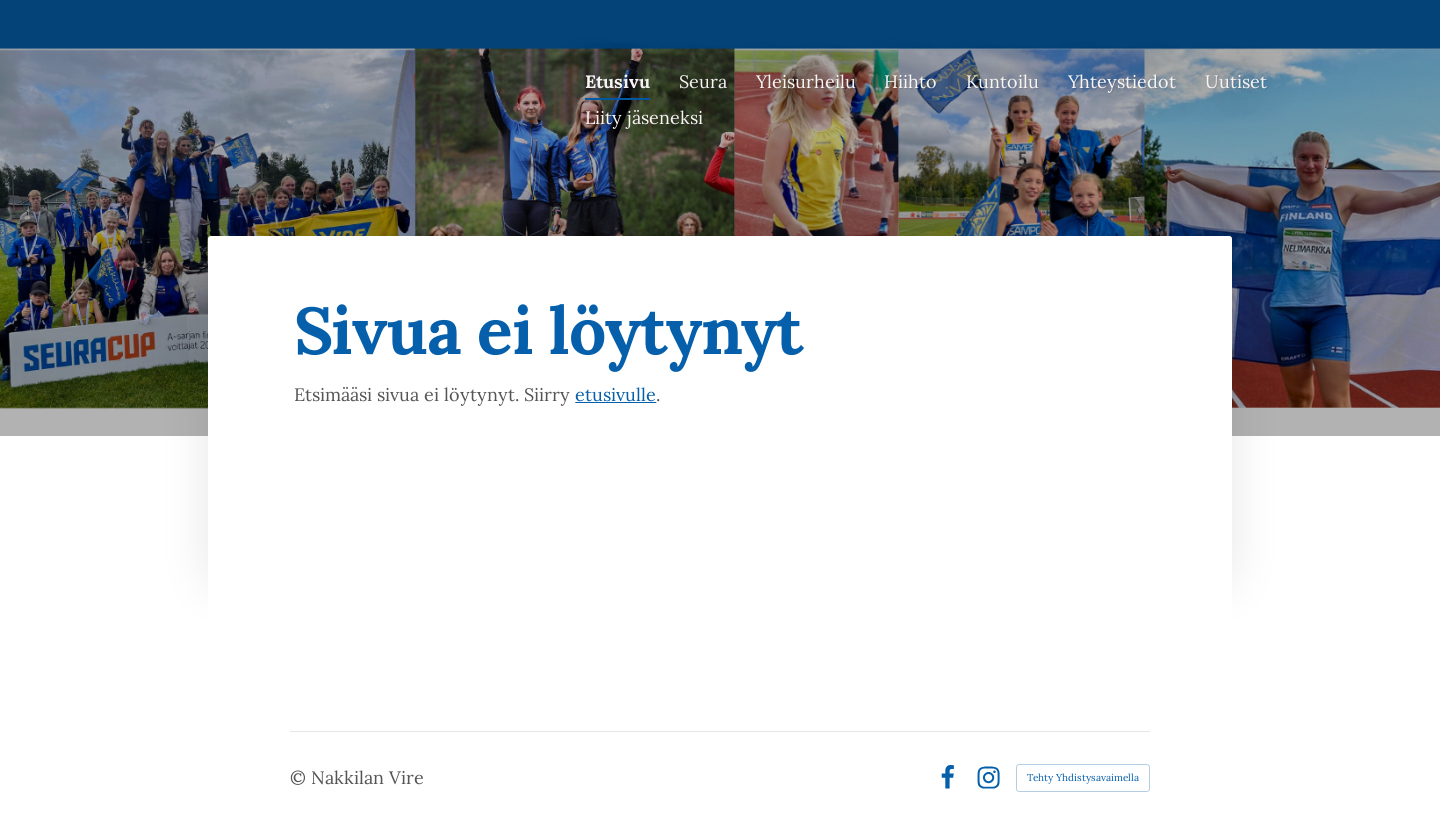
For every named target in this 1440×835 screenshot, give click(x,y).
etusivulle (615, 394)
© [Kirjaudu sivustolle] (300, 777)
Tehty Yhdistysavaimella (1083, 777)
